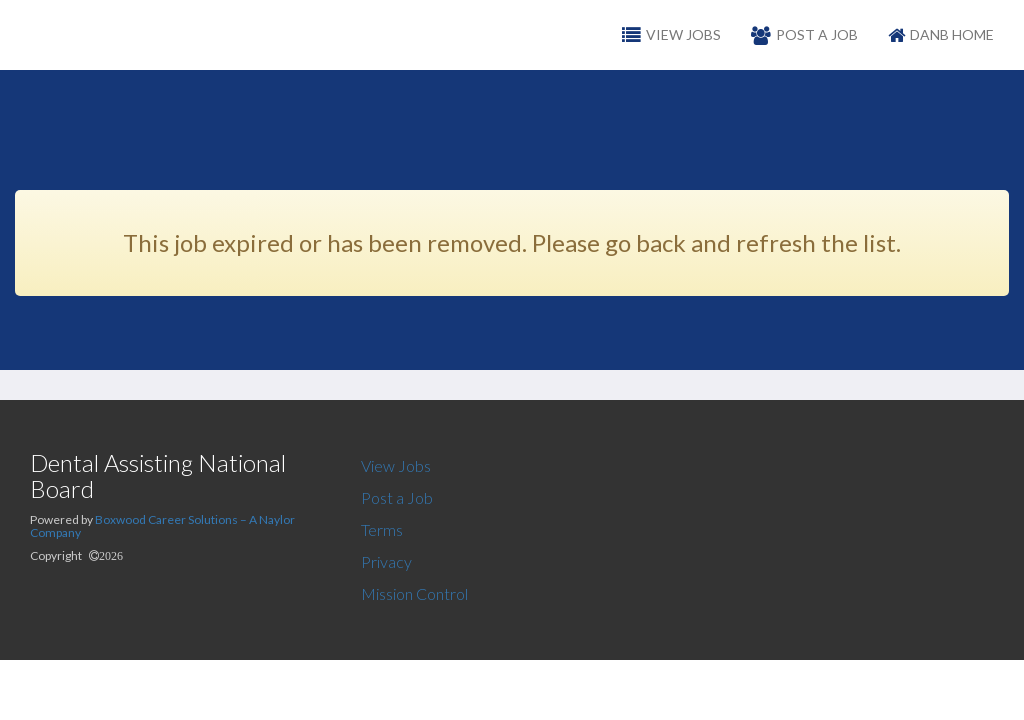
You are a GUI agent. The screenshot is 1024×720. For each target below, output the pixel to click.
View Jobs (396, 465)
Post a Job (397, 497)
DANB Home (941, 34)
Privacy (386, 561)
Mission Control (414, 593)
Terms (382, 529)
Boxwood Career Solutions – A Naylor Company (162, 526)
